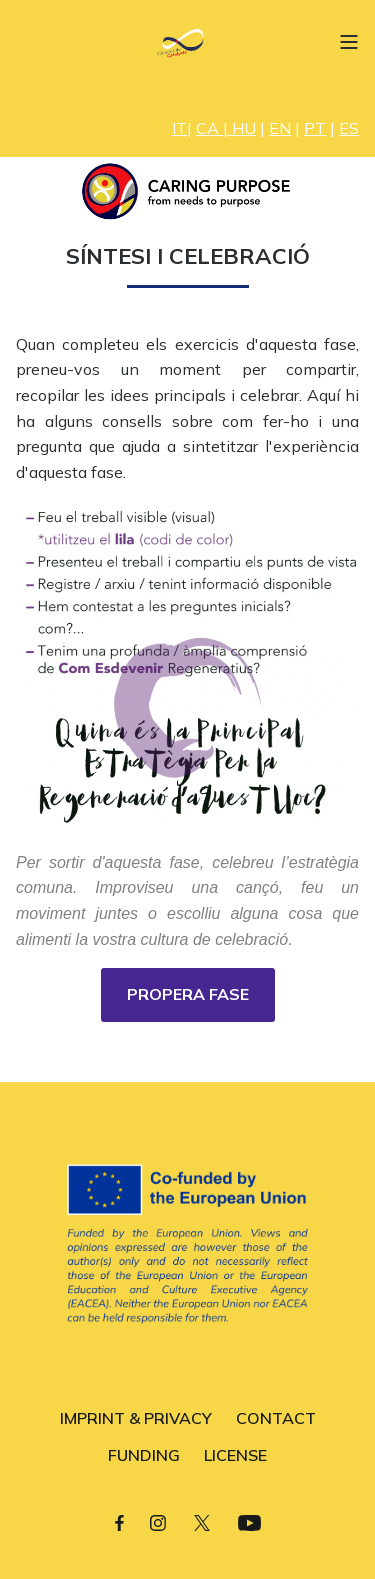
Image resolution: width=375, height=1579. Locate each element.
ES (349, 128)
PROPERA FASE (188, 994)
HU (244, 128)
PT (315, 128)
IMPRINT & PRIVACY (136, 1418)
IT (179, 128)
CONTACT (276, 1418)
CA (207, 128)
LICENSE (235, 1455)
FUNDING (144, 1455)
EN (280, 128)
